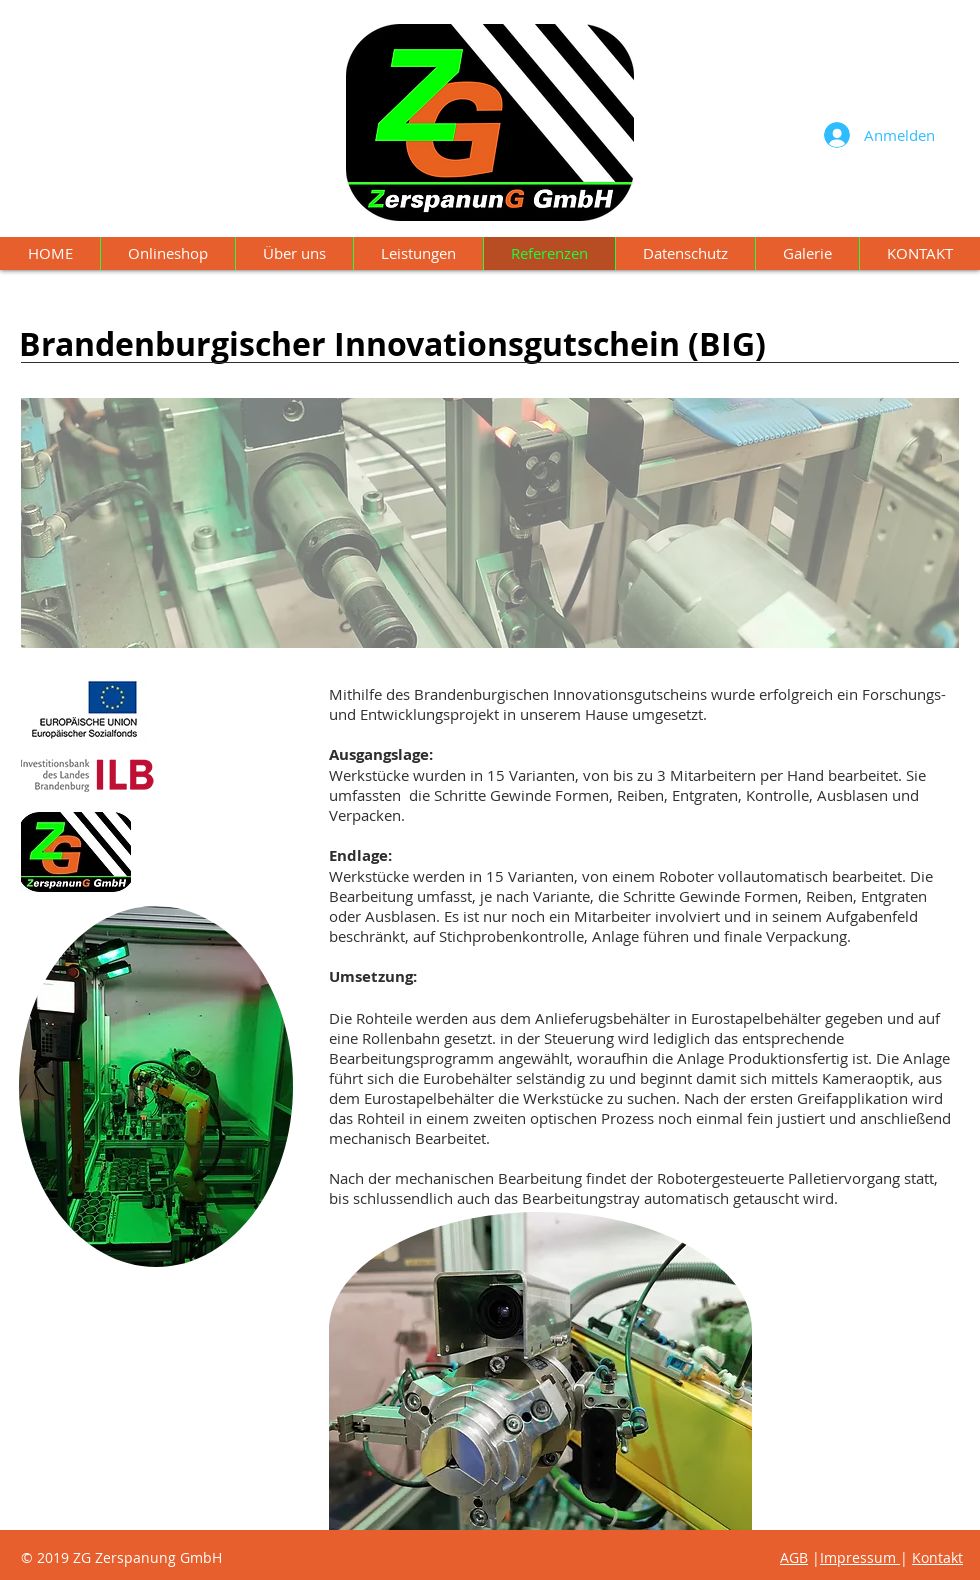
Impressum (858, 1291)
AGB (794, 1557)
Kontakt (937, 1291)
